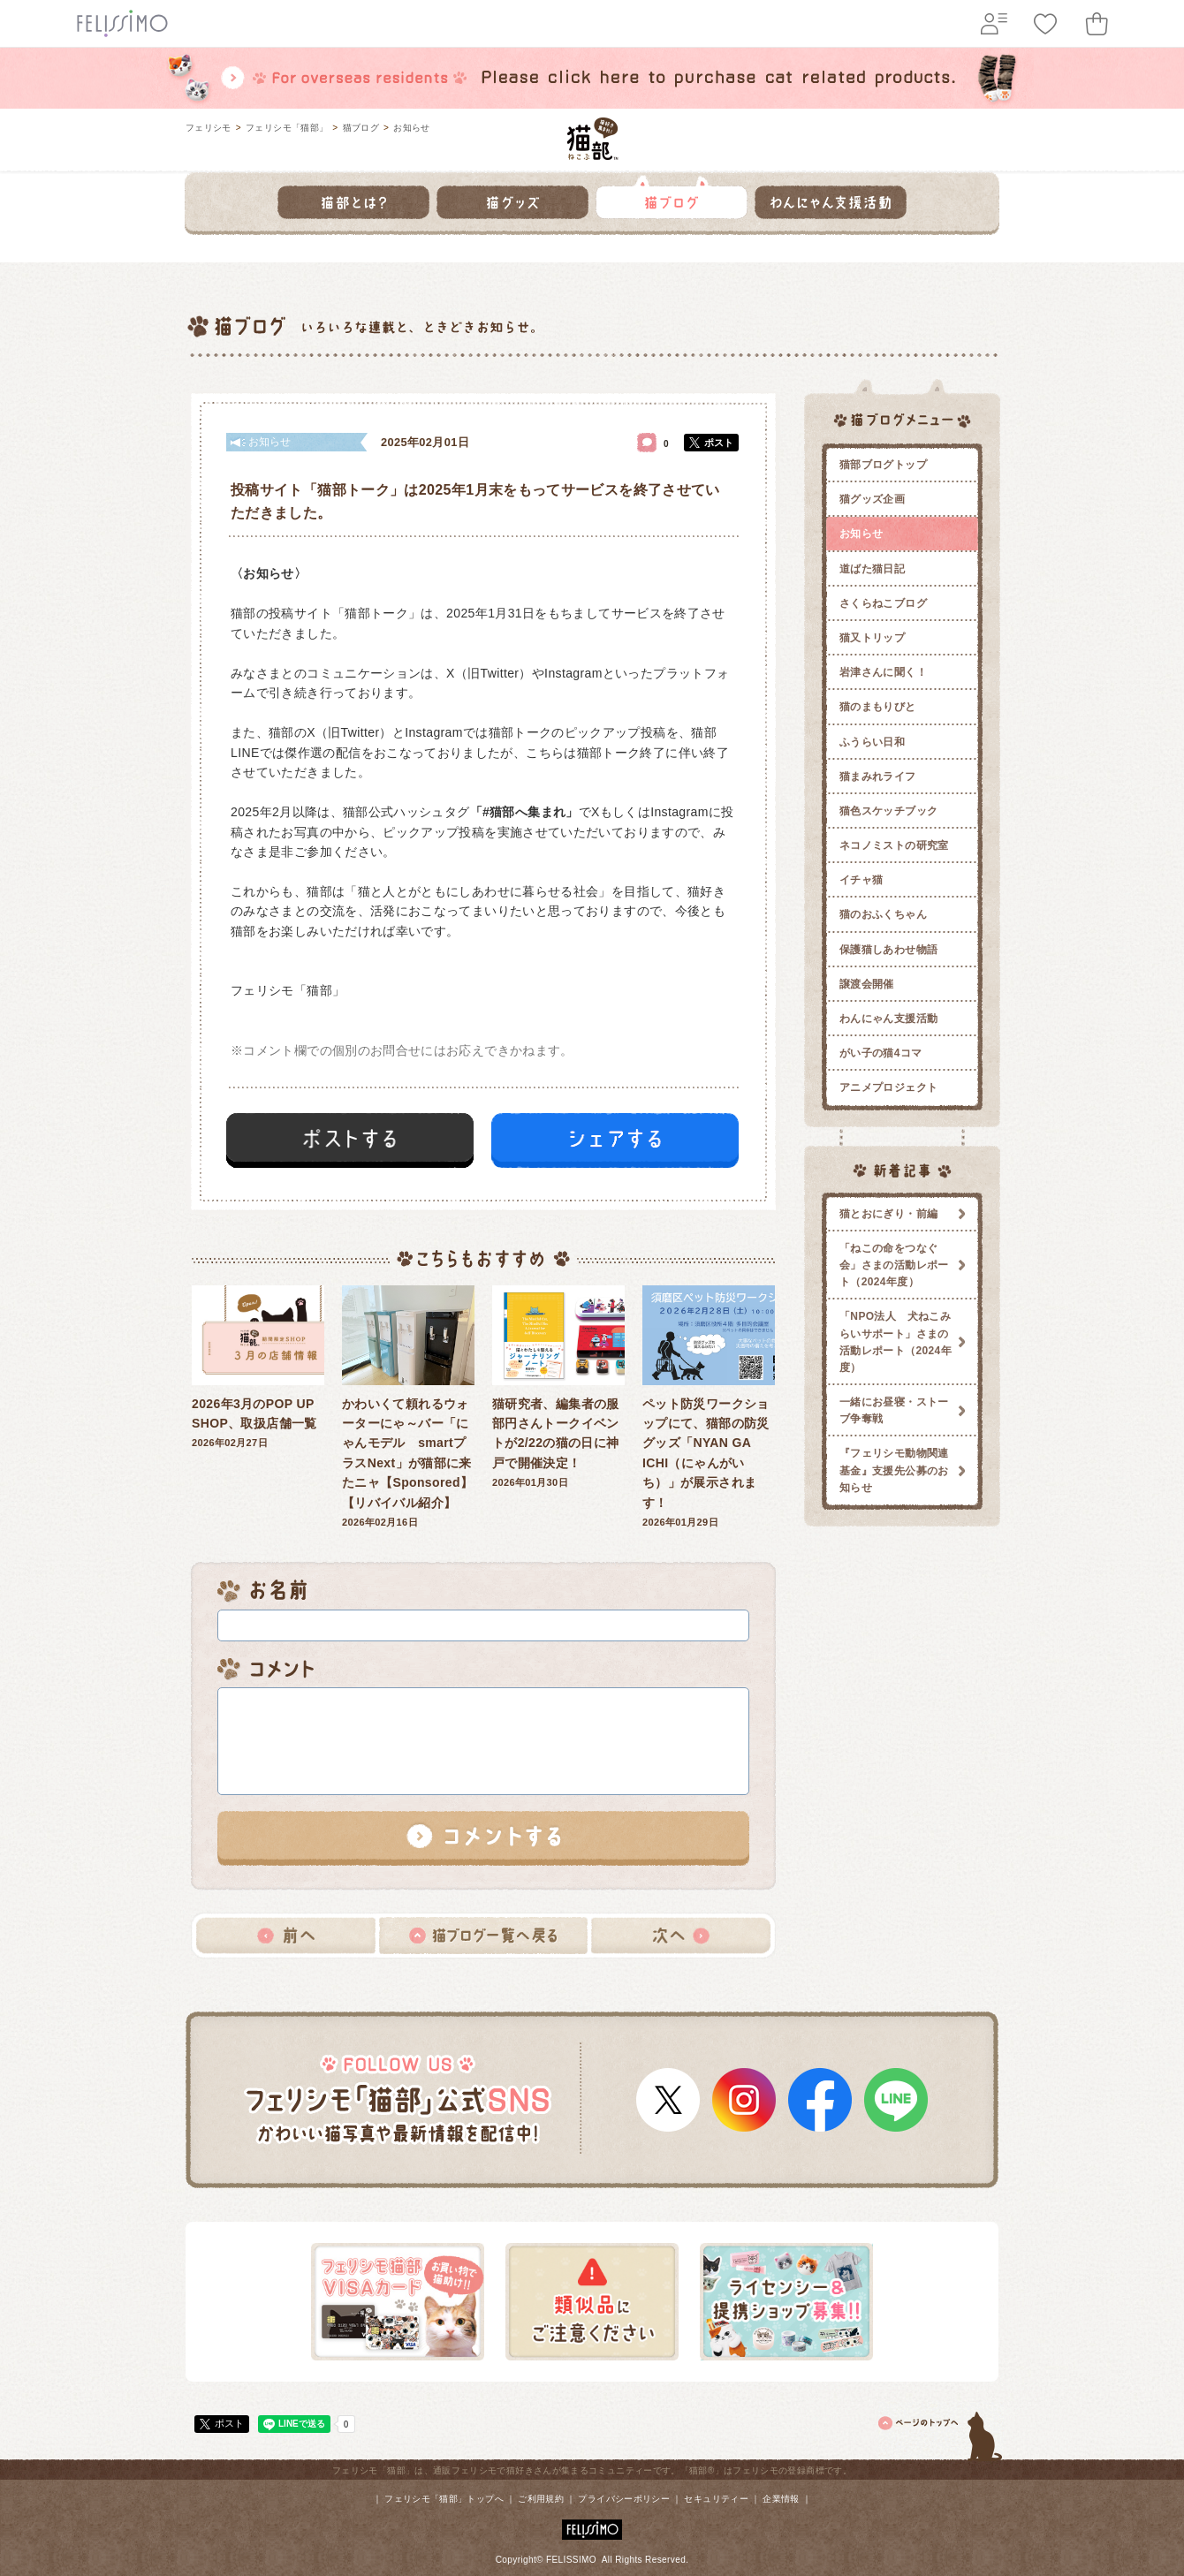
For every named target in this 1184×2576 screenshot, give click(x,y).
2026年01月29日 (708, 1406)
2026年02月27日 (258, 1367)
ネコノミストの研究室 (894, 845)
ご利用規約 (541, 2499)
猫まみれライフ (877, 776)
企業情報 (781, 2499)
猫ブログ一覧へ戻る (483, 1936)
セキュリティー (716, 2499)
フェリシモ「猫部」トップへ (444, 2499)
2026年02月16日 (408, 1406)
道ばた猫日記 (872, 569)
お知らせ (411, 128)
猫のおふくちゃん (883, 914)
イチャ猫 (861, 880)
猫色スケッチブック (888, 811)
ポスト (718, 442)
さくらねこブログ (883, 603)
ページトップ (941, 2433)
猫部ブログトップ (883, 464)
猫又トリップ (872, 638)
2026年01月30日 (558, 1387)
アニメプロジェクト (888, 1087)
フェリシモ (208, 128)
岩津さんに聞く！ (883, 672)
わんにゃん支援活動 (888, 1018)
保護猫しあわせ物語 (888, 949)
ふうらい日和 (872, 742)
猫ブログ (361, 128)
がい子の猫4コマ (880, 1053)
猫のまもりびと (877, 707)
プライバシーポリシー (624, 2499)
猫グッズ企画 (872, 499)
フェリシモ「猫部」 (287, 128)
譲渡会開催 (866, 984)
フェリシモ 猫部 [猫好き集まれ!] (592, 138)
